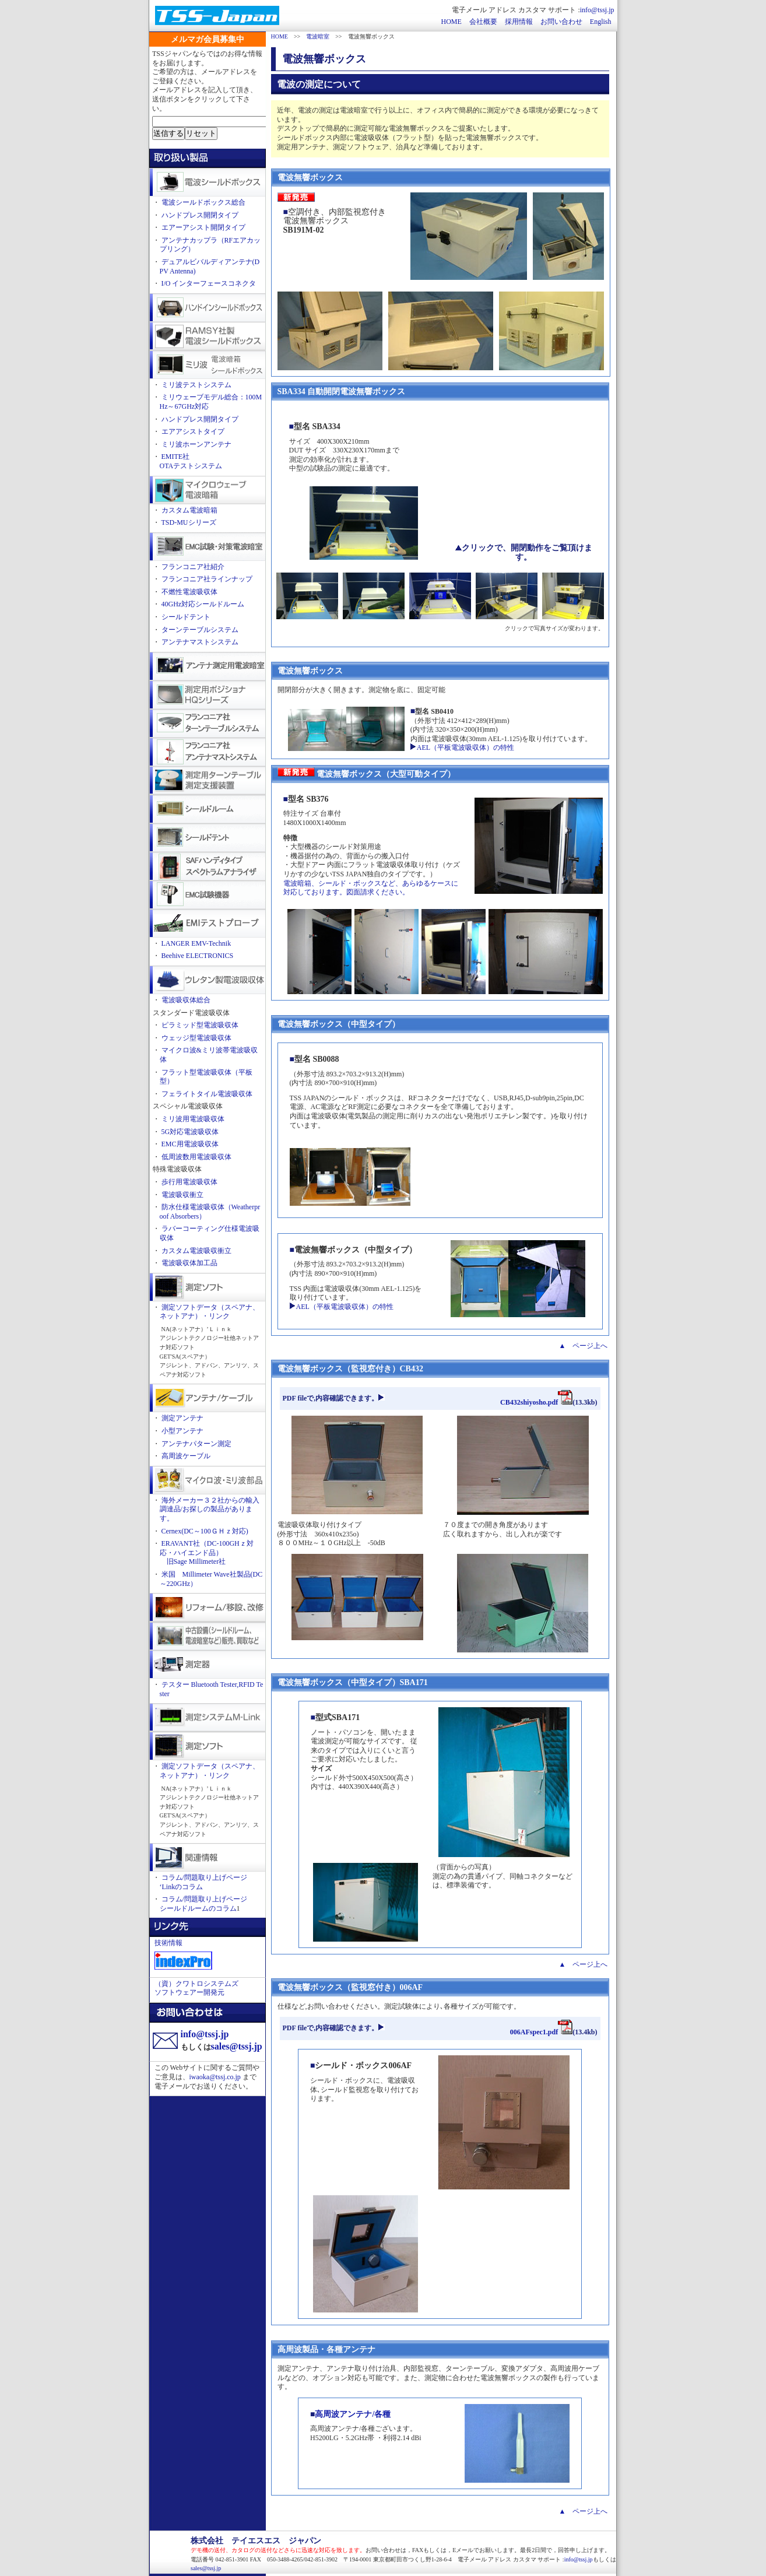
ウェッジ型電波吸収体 (196, 1038)
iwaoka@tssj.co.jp (215, 2077)
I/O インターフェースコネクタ (208, 283)
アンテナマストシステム (199, 642)
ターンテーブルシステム (199, 630)
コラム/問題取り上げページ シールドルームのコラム (203, 1903)
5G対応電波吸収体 (190, 1132)
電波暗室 (317, 36)
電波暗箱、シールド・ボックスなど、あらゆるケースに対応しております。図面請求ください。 (370, 888)
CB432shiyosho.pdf (536, 1402)
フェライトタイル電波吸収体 (206, 1094)
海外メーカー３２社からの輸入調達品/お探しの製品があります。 (209, 1509)
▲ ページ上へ (583, 1346)
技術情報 (168, 1943)
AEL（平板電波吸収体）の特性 (462, 747)
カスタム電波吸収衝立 (196, 1251)
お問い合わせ (561, 21)
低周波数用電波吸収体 (196, 1157)
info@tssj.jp (597, 10)
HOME (451, 21)
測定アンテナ (182, 1418)
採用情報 (519, 21)
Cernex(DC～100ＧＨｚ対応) (204, 1531)
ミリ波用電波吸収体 (192, 1119)
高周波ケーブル (185, 1456)
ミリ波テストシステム (196, 385)
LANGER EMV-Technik (196, 943)
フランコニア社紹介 (192, 567)
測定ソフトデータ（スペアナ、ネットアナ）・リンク (209, 1312)
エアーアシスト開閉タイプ (203, 227)
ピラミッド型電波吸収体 (199, 1025)
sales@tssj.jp (236, 2046)
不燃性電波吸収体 (189, 592)
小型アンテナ (182, 1431)
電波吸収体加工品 (189, 1263)
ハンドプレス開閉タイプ (199, 215)
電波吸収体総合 (185, 1000)
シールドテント (185, 617)
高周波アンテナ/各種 (353, 2414)
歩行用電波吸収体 (189, 1182)
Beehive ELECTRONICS (197, 956)
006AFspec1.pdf (541, 2032)
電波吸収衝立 (182, 1195)
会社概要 (483, 21)
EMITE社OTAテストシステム (191, 461)
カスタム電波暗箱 (189, 510)
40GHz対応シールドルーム (203, 604)
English (601, 21)
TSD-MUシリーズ (188, 522)
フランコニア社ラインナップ (206, 579)
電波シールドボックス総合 (203, 202)
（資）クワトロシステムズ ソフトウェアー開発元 (196, 1988)
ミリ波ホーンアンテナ (196, 444)
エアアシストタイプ (192, 431)
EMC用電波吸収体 (190, 1144)
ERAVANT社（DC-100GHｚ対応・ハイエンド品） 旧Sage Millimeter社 (207, 1552)
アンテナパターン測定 (196, 1444)
